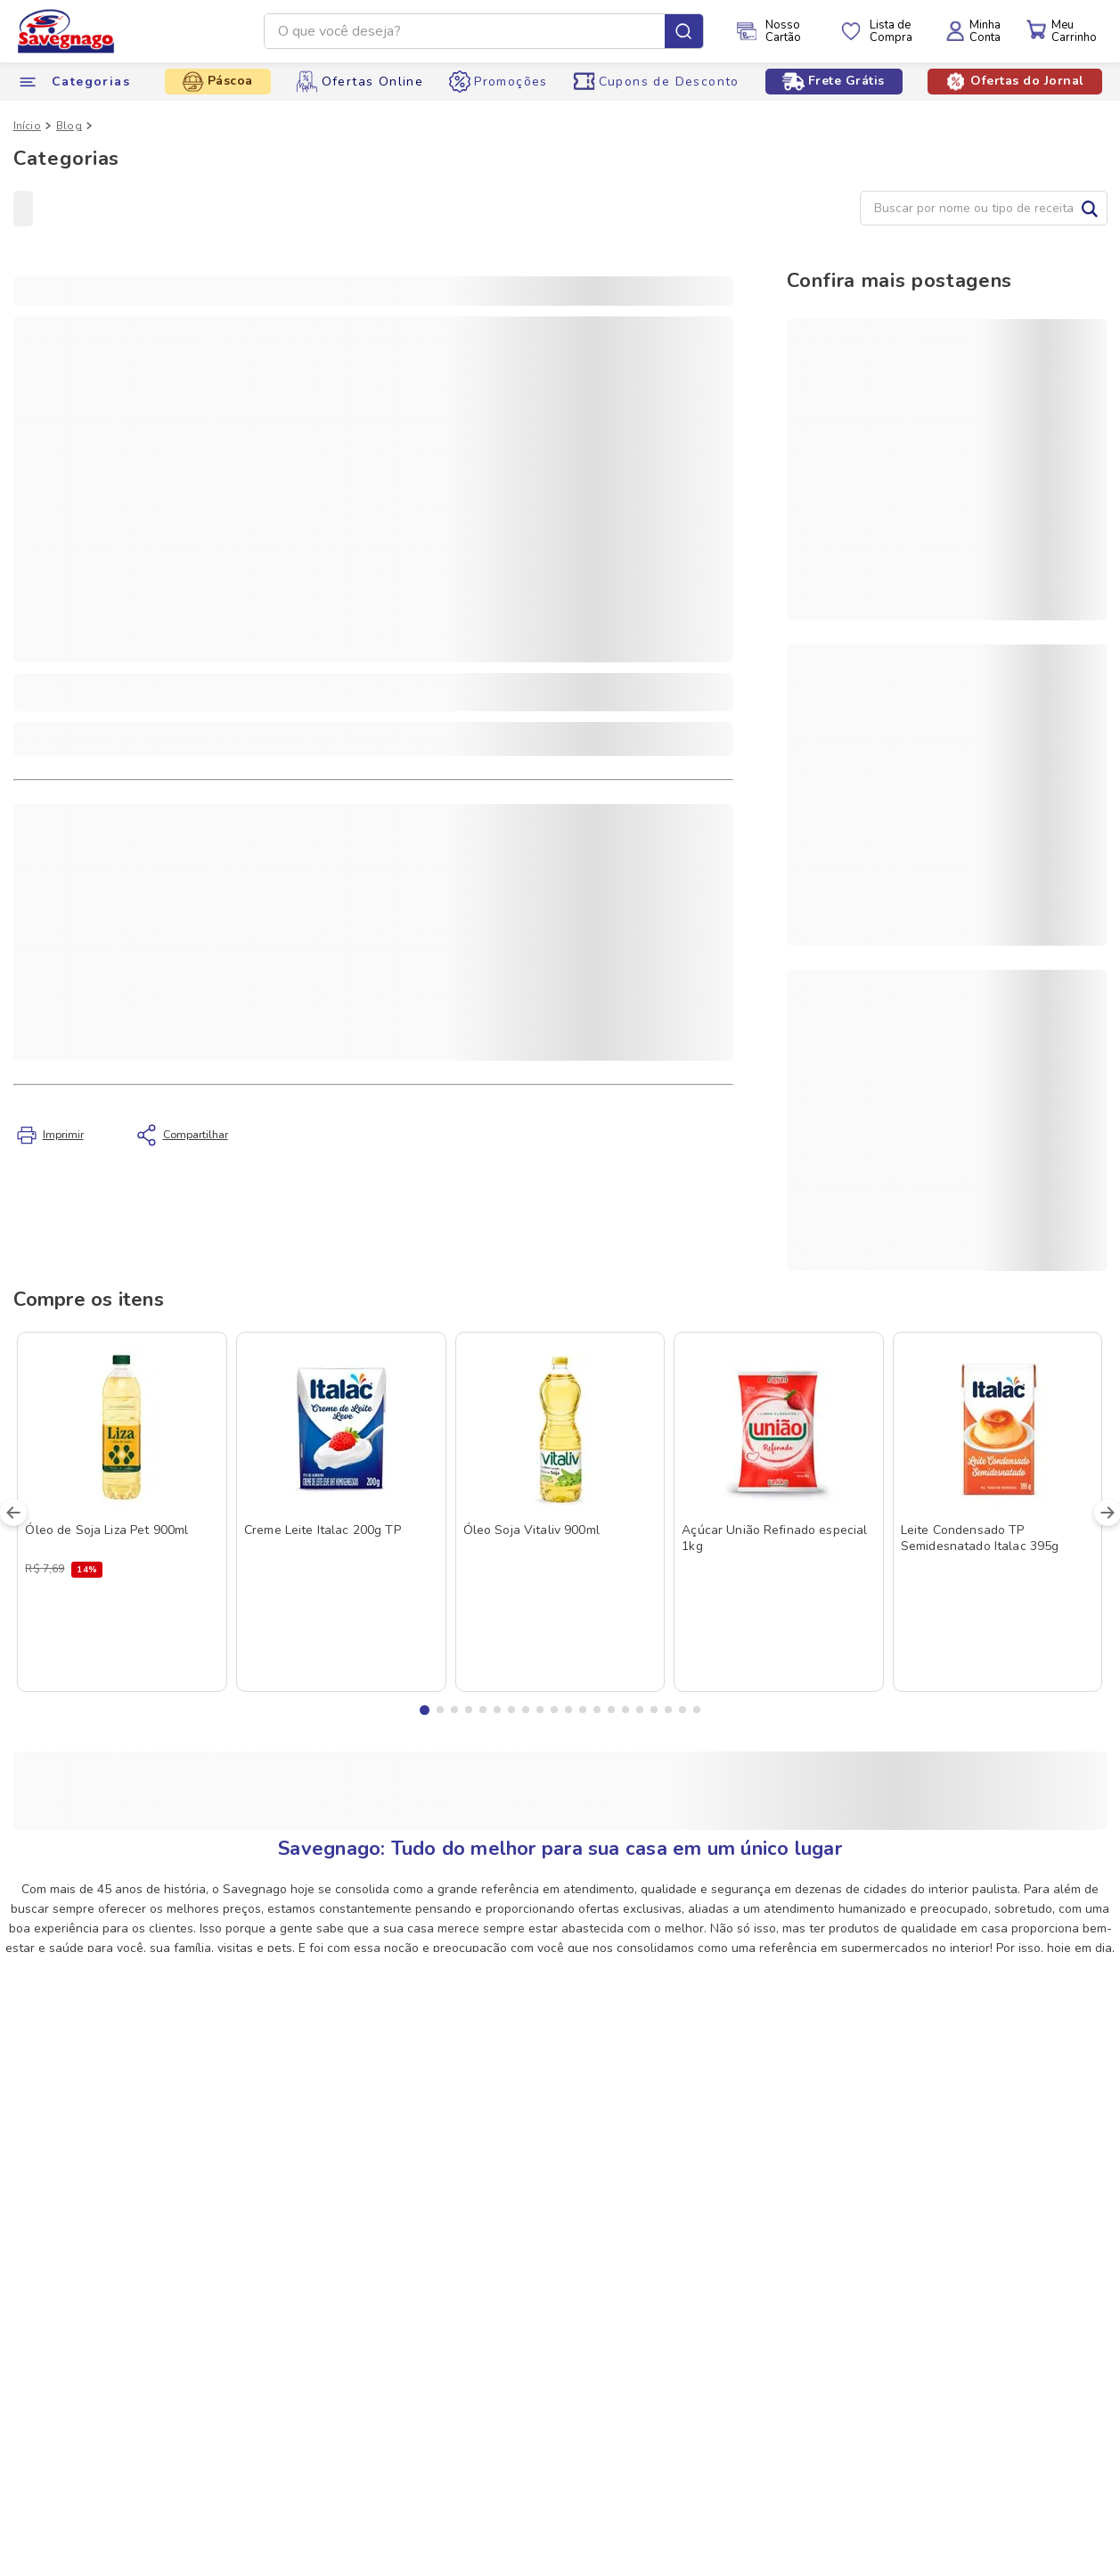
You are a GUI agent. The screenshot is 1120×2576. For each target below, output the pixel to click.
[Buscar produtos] (684, 31)
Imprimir (63, 1135)
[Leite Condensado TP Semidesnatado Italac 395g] (998, 1511)
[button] (424, 1710)
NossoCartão (783, 31)
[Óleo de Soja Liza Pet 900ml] (122, 1511)
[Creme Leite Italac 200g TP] (341, 1511)
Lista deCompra (891, 31)
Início (27, 126)
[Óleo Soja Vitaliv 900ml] (560, 1511)
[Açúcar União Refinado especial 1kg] (779, 1511)
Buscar (1090, 208)
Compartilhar (190, 1131)
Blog (69, 126)
